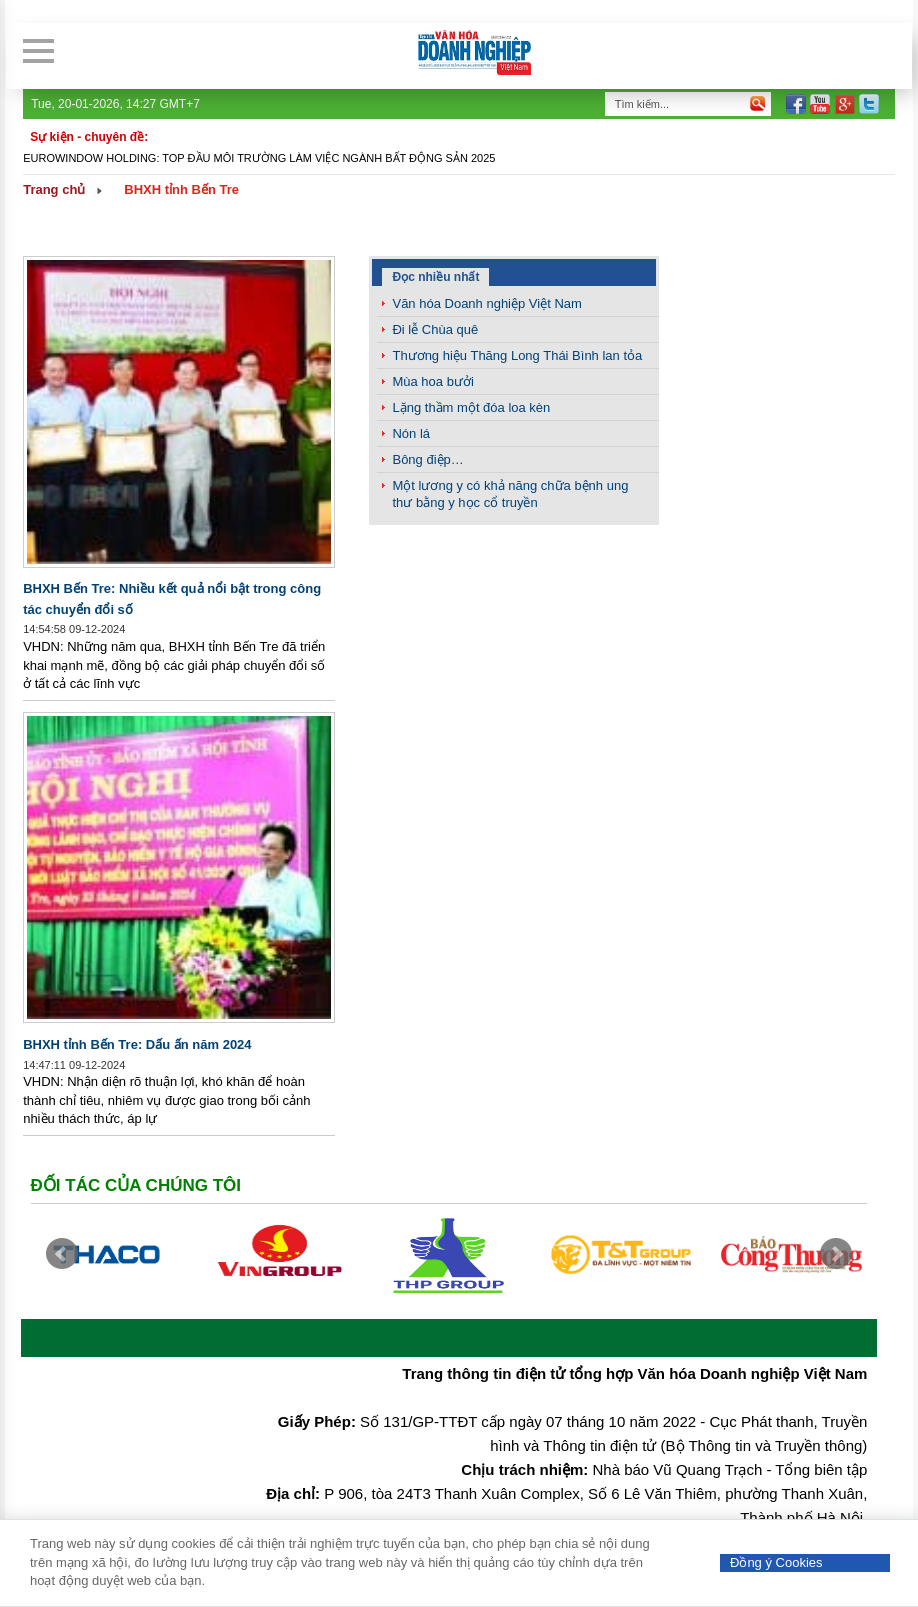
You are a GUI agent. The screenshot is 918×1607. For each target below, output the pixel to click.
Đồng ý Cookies (776, 1562)
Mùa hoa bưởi (432, 381)
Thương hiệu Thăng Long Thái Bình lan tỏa (517, 355)
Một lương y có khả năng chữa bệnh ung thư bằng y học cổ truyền (510, 494)
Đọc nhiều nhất (435, 277)
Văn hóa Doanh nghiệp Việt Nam (486, 303)
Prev (62, 1254)
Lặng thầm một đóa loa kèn (471, 407)
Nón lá (411, 433)
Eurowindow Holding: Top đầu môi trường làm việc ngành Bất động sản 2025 (259, 158)
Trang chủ (54, 189)
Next (836, 1254)
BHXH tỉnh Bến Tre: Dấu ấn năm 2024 (137, 1044)
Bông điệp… (427, 459)
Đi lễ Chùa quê (435, 329)
